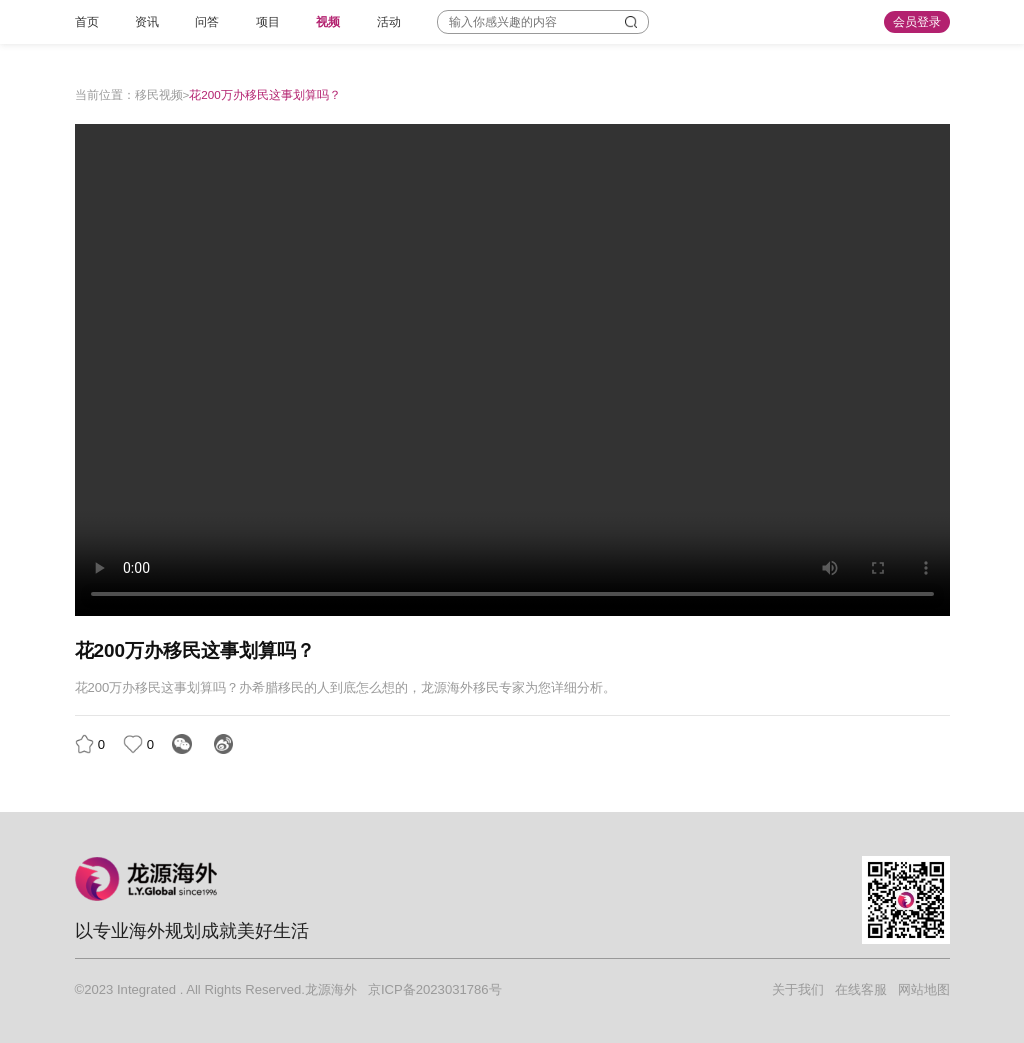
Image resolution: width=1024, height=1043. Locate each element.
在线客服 (861, 989)
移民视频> (162, 94)
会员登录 (917, 21)
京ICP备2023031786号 (435, 989)
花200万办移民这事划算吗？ (264, 94)
